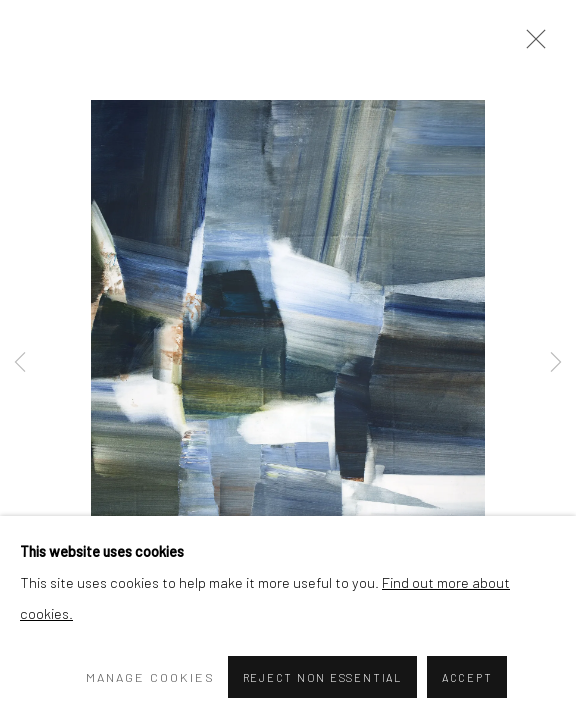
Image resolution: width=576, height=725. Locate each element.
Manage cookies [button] (150, 677)
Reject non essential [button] (322, 677)
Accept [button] (467, 677)
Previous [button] (20, 363)
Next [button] (556, 363)
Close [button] (531, 45)
